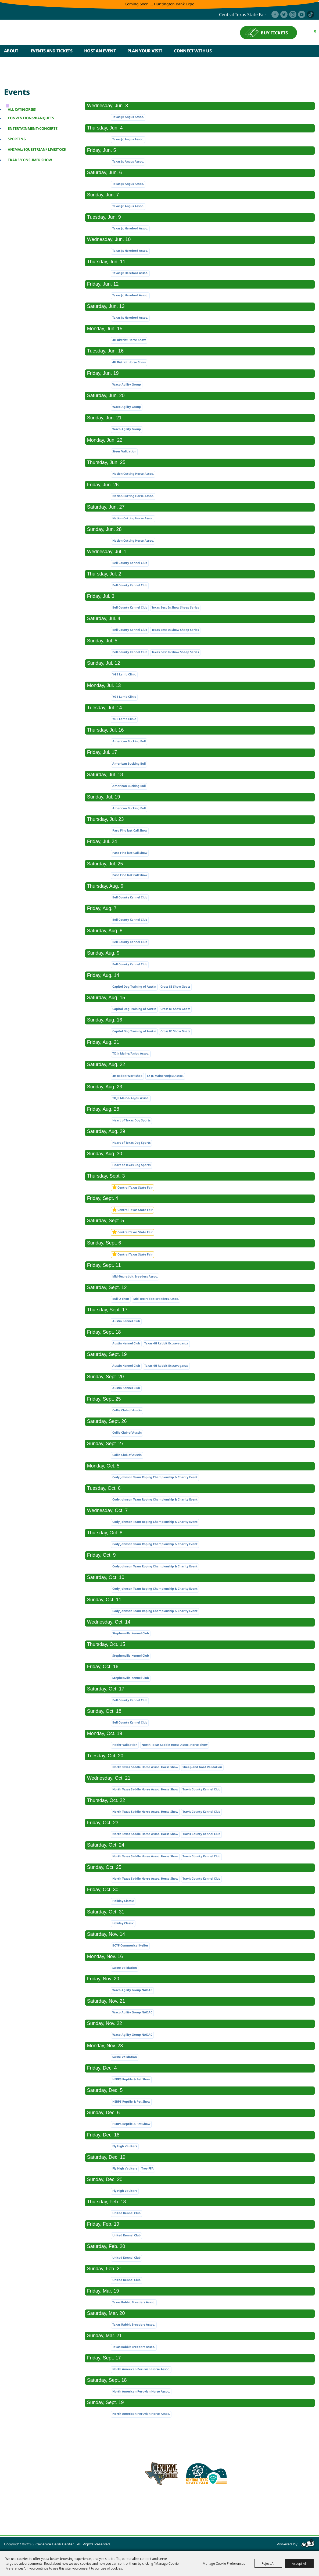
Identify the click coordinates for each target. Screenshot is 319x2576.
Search (312, 51)
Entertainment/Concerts (33, 128)
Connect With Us (193, 51)
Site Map (213, 2512)
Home (14, 2512)
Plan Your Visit (144, 51)
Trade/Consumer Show (30, 159)
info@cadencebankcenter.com (182, 2500)
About (11, 51)
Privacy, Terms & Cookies (249, 2512)
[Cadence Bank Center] (51, 32)
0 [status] (315, 31)
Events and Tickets (51, 51)
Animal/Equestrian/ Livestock (37, 149)
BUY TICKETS (274, 33)
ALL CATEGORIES (22, 109)
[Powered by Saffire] (308, 2544)
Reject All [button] (268, 2563)
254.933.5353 (230, 2500)
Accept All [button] (299, 2563)
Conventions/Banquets (31, 118)
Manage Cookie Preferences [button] (224, 2563)
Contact (192, 2512)
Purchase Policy (294, 2512)
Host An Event (100, 51)
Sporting (17, 138)
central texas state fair (242, 14)
